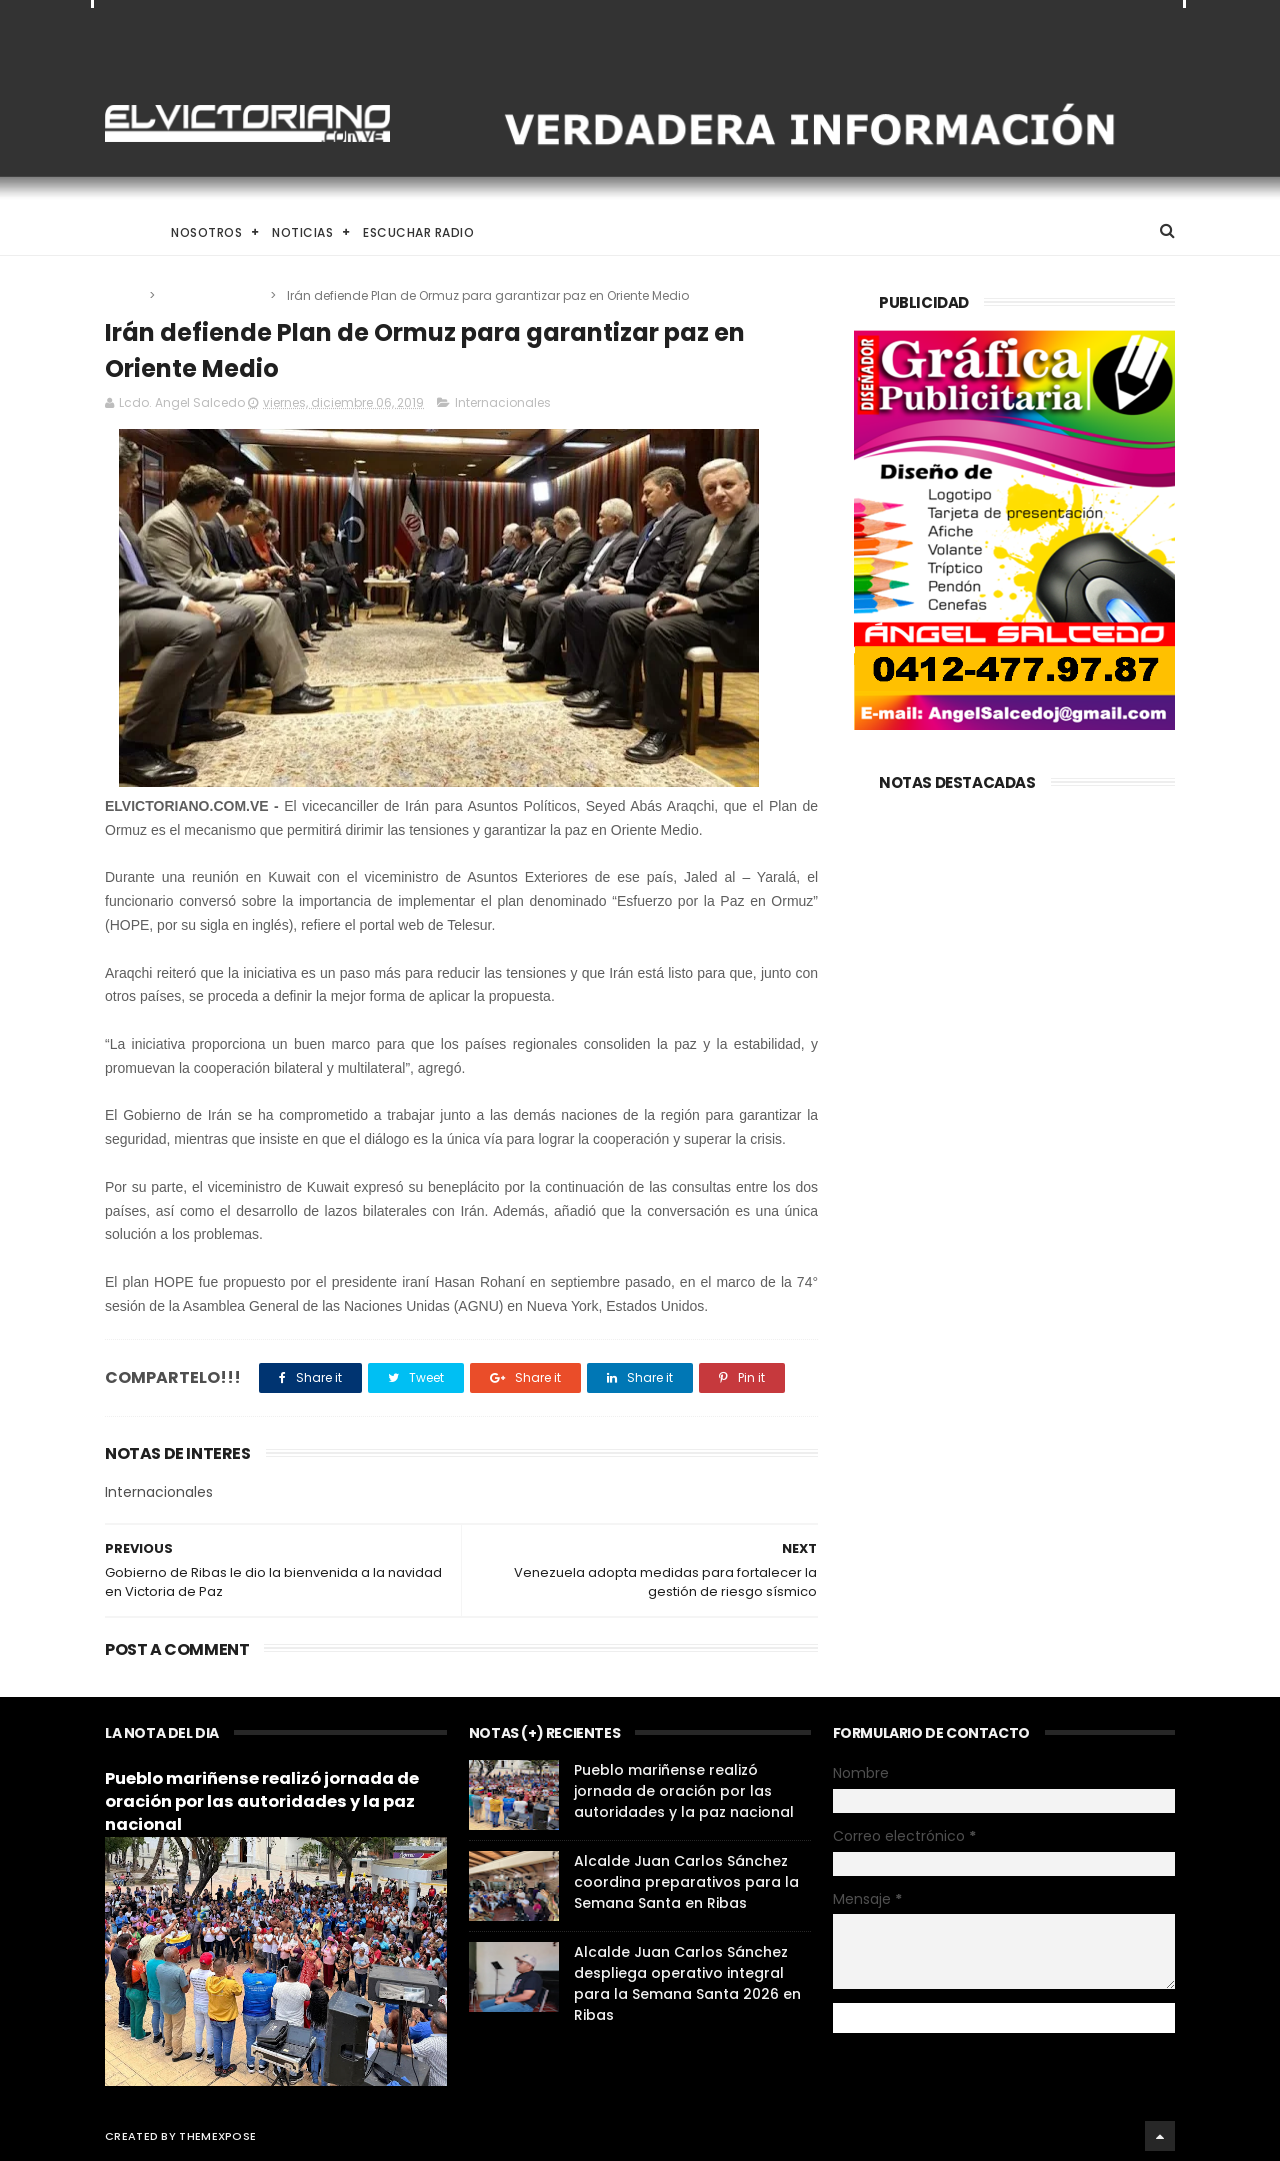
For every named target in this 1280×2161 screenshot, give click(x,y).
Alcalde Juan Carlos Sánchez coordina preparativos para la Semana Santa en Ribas (686, 1882)
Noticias (302, 232)
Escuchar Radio (418, 232)
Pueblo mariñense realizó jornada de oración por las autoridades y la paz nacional (262, 1801)
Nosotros (206, 232)
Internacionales (214, 295)
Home (123, 232)
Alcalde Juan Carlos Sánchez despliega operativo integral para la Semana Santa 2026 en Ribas (687, 1983)
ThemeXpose (217, 2136)
